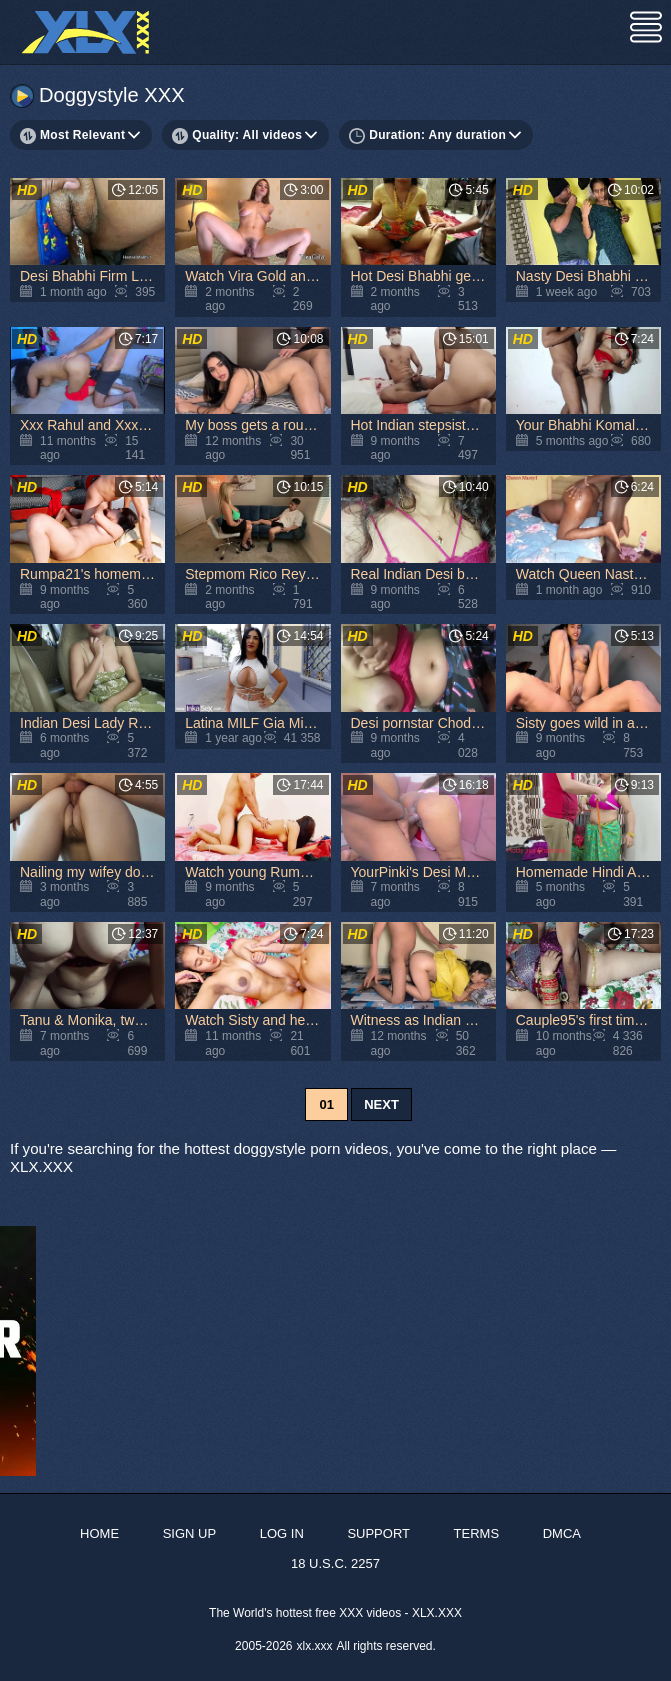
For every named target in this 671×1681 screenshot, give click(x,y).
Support (378, 1533)
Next (381, 1104)
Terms (477, 1533)
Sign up (189, 1533)
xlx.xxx (315, 1646)
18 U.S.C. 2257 (335, 1563)
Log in (282, 1533)
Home (99, 1533)
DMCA (562, 1533)
